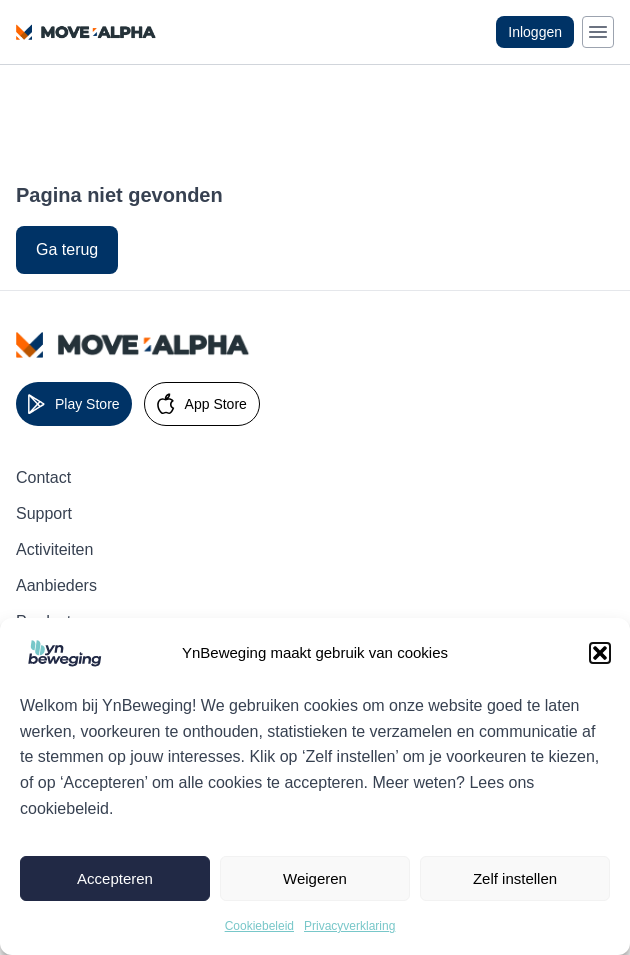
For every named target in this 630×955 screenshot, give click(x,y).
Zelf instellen (515, 878)
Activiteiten (54, 549)
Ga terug (67, 249)
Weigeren (315, 878)
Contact (43, 477)
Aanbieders (56, 585)
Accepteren (115, 878)
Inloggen (535, 32)
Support (44, 513)
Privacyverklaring (349, 926)
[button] (600, 653)
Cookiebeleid (259, 926)
